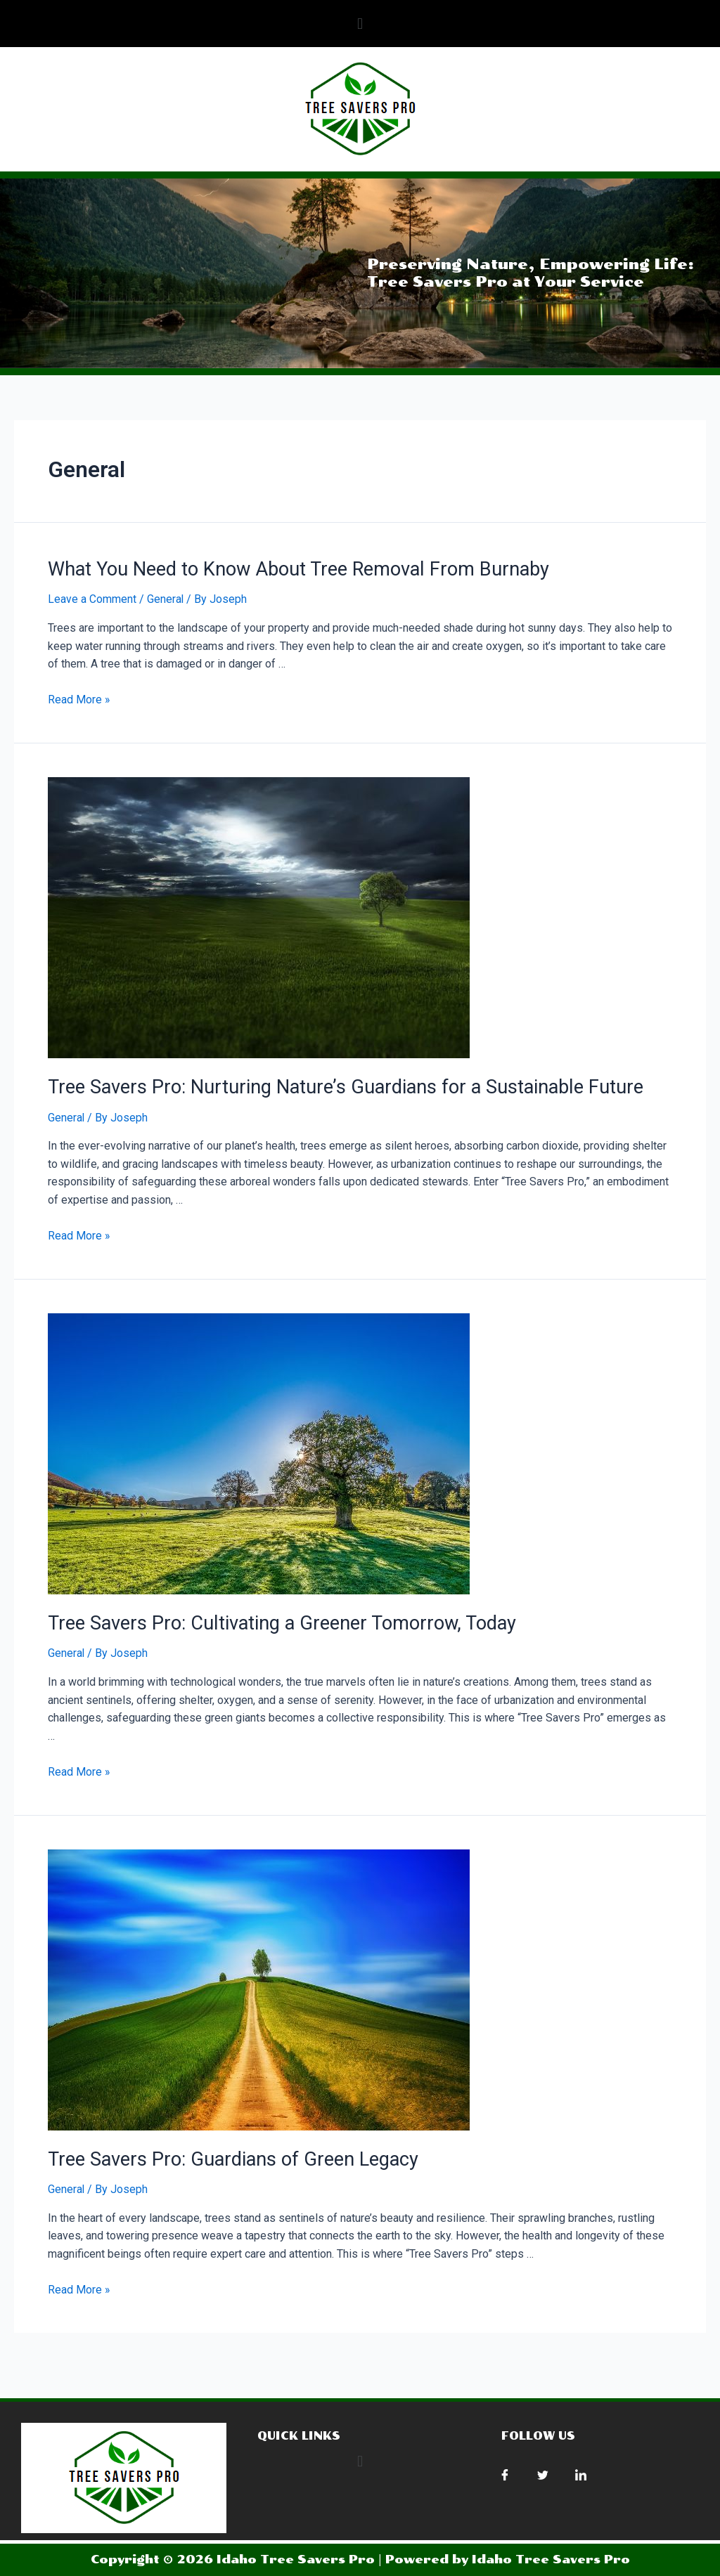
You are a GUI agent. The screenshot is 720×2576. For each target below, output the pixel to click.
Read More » (79, 698)
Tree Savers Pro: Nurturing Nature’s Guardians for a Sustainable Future (332, 1084)
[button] (360, 24)
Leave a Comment (92, 598)
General (165, 598)
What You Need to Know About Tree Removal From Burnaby (288, 568)
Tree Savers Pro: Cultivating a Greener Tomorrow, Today (271, 1619)
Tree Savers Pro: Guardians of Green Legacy (223, 2153)
